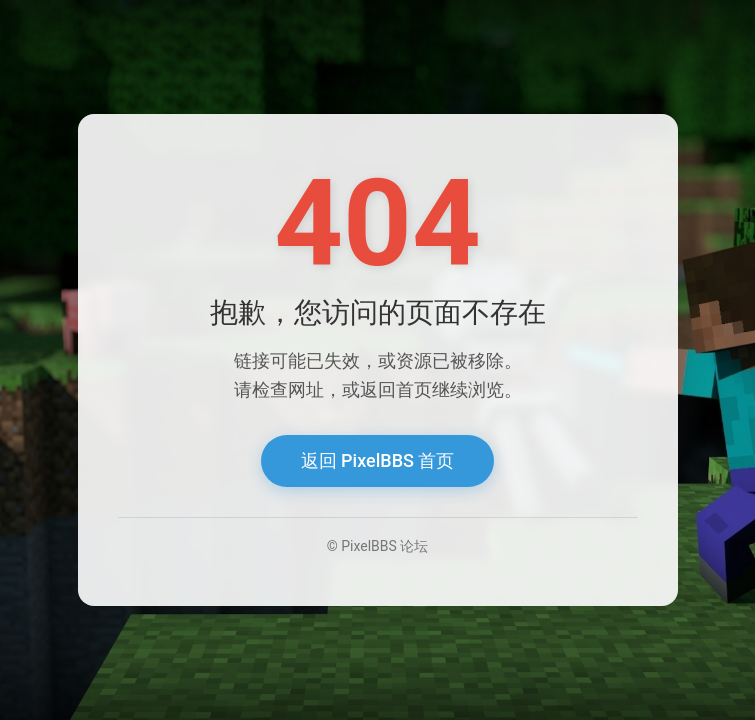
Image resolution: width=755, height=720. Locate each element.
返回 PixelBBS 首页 (378, 460)
